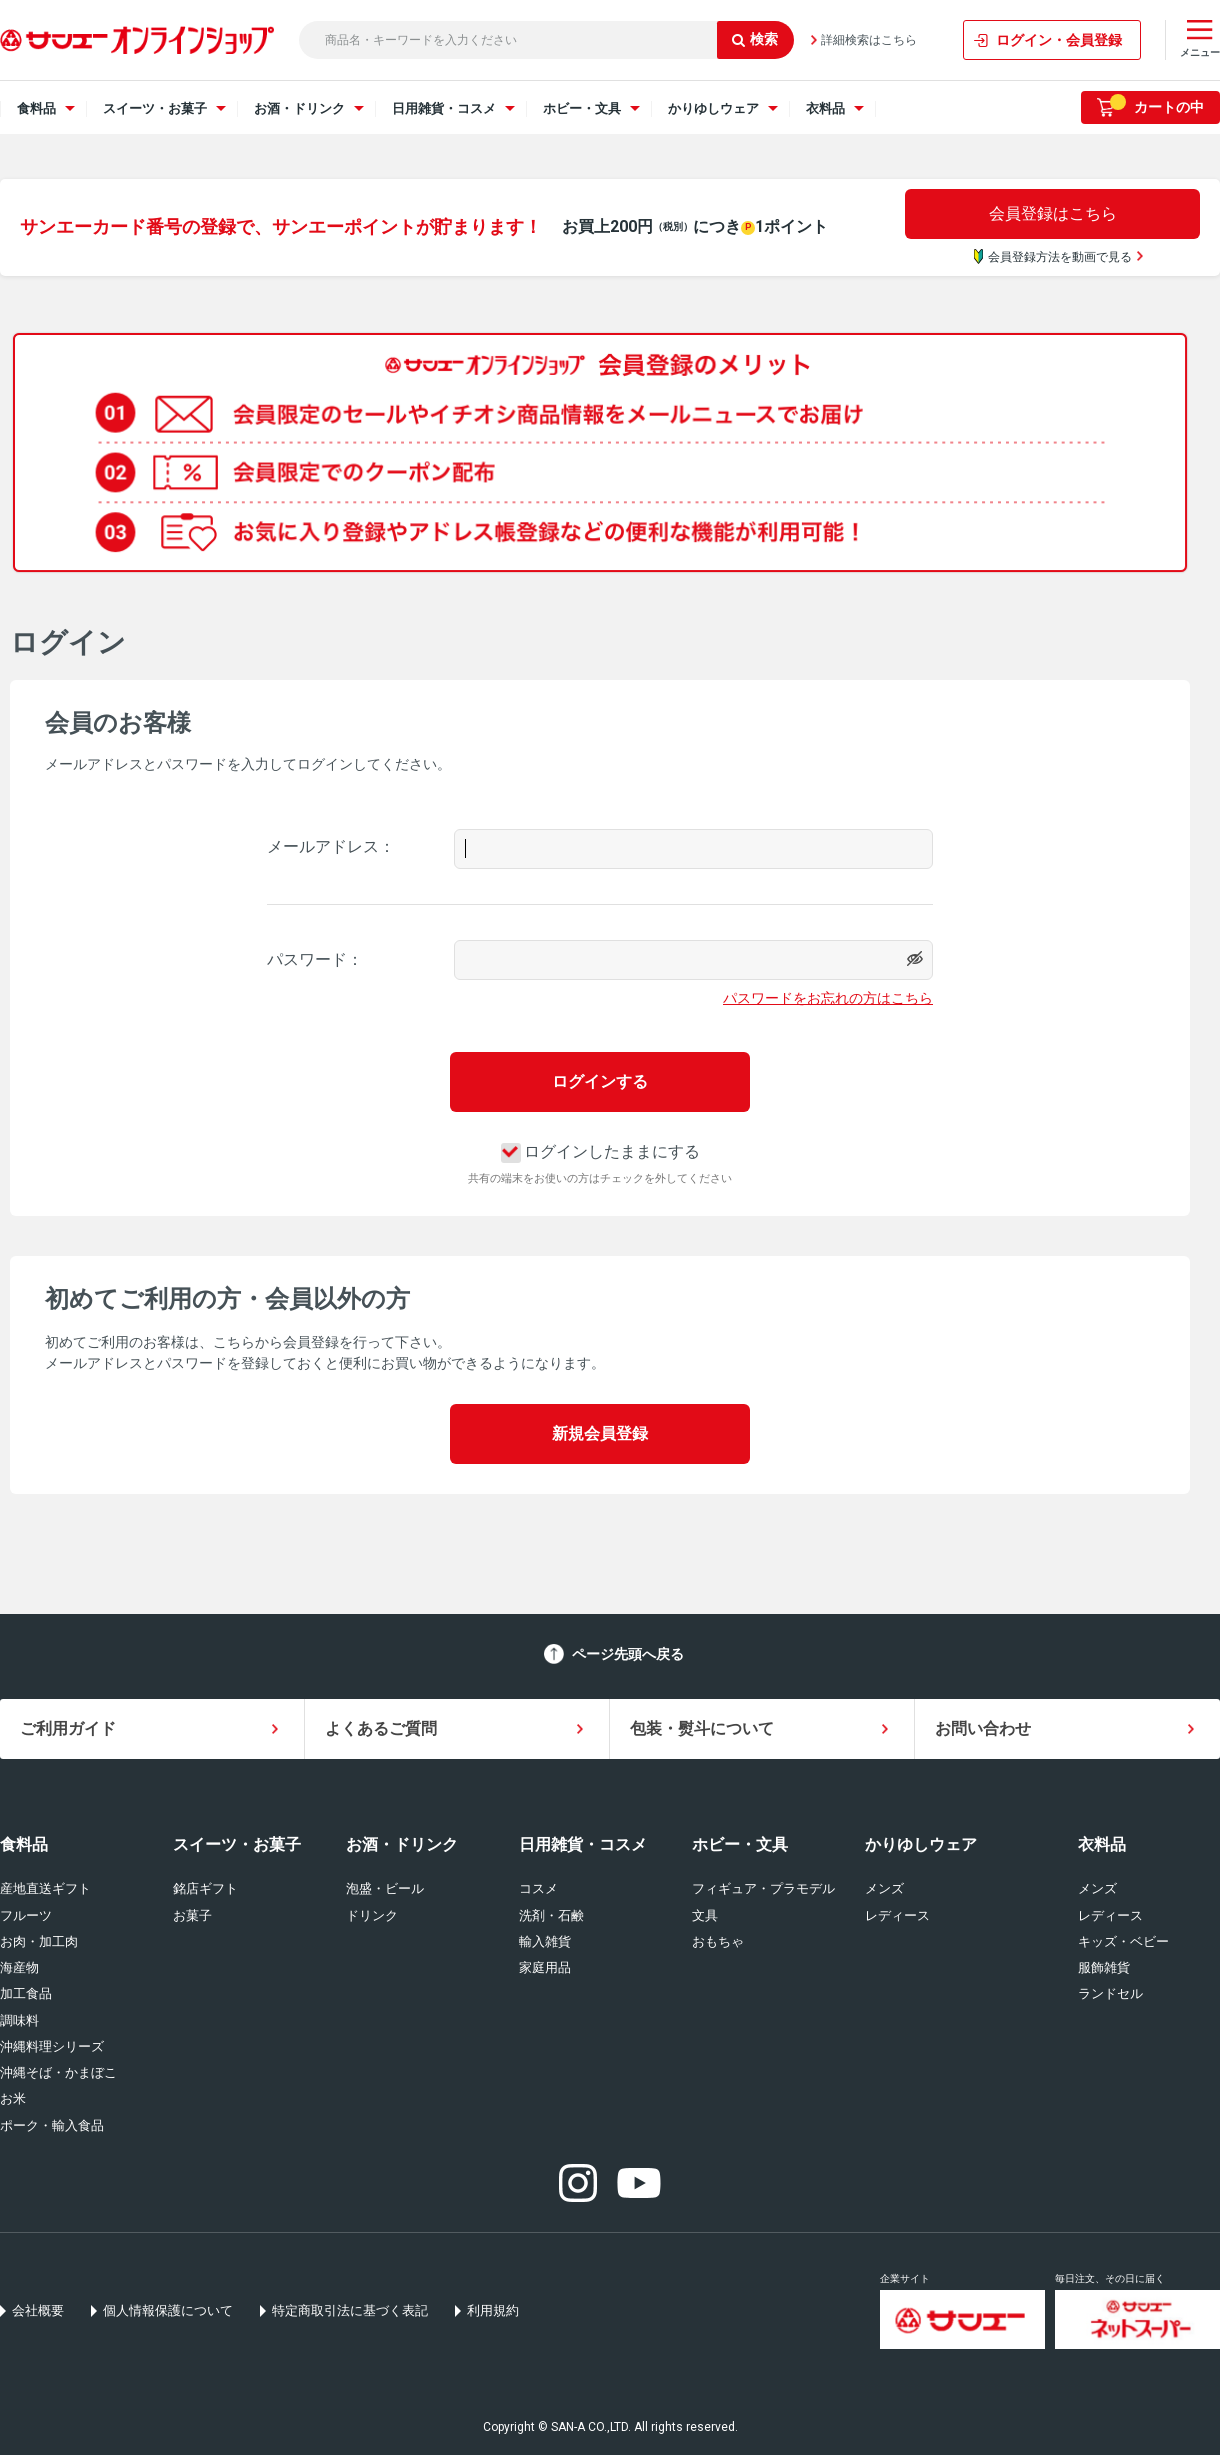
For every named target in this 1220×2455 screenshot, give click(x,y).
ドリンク (372, 1915)
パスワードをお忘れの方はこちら (828, 998)
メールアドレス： (331, 846)
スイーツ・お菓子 (237, 1844)
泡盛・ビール (385, 1888)
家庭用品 (545, 1967)
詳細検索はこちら (869, 40)
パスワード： (315, 959)
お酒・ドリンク (402, 1844)
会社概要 (38, 2310)
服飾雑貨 (1104, 1967)
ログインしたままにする (600, 1151)
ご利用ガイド (68, 1728)
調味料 (19, 2020)
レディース (897, 1915)
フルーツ (26, 1915)
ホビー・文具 (740, 1844)
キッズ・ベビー (1123, 1941)
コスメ (538, 1888)
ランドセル (1110, 1993)
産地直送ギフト (45, 1888)
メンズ (884, 1888)
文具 (705, 1915)
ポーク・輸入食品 (52, 2125)
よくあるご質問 (381, 1728)
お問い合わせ (983, 1728)
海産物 (19, 1967)
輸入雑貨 (545, 1941)
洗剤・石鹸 (551, 1915)
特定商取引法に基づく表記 (350, 2310)
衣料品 (1102, 1844)
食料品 (24, 1844)
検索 (755, 39)
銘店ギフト (205, 1888)
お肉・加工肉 (39, 1941)
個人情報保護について (168, 2310)
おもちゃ (718, 1941)
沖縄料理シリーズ (52, 2046)
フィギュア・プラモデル (763, 1888)
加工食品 (26, 1993)
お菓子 (192, 1915)
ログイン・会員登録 (1059, 40)
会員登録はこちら (1053, 213)
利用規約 (493, 2310)
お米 (13, 2098)
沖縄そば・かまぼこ (58, 2072)
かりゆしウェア (921, 1844)
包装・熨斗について (702, 1728)
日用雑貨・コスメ (583, 1844)
